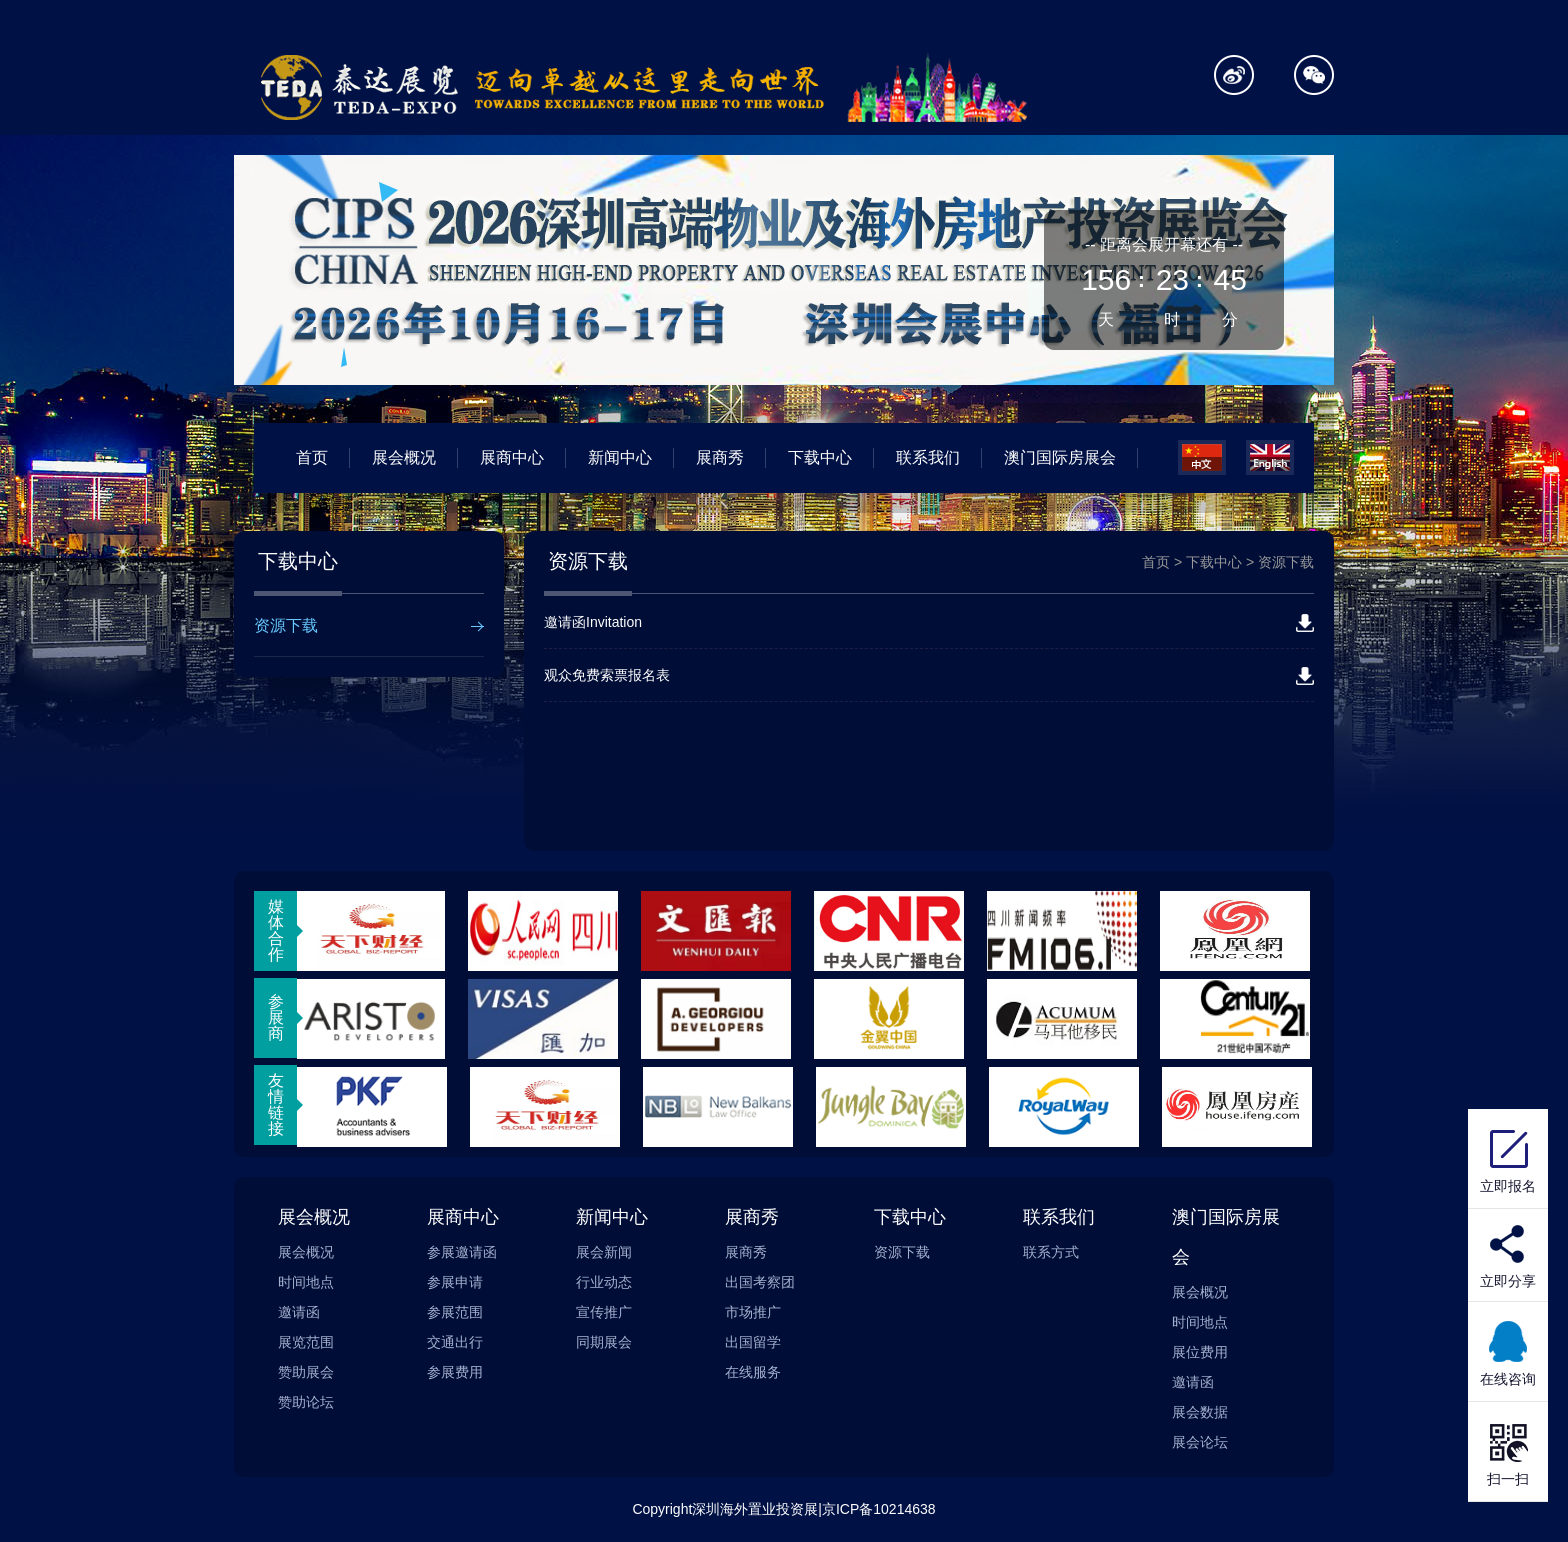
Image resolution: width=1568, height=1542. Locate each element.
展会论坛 (1200, 1442)
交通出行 (455, 1342)
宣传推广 (604, 1312)
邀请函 (299, 1312)
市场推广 (753, 1312)
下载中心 (820, 457)
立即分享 (1508, 1281)
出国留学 (753, 1342)
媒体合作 (276, 930)
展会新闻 (604, 1252)
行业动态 (604, 1282)
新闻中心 (620, 457)
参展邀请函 (462, 1252)
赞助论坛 (306, 1402)
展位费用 (1200, 1352)
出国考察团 (760, 1282)
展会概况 (404, 457)
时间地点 (306, 1282)
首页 (312, 457)
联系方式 (1051, 1252)
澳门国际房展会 (1060, 457)
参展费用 (455, 1372)
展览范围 (306, 1342)
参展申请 (455, 1282)
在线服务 (753, 1372)
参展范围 (455, 1312)
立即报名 (1508, 1159)
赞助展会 (306, 1372)
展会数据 (1200, 1412)
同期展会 (604, 1342)
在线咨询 (1508, 1352)
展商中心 (512, 457)
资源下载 (286, 625)
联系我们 (928, 457)
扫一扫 (1508, 1452)
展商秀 (720, 457)
